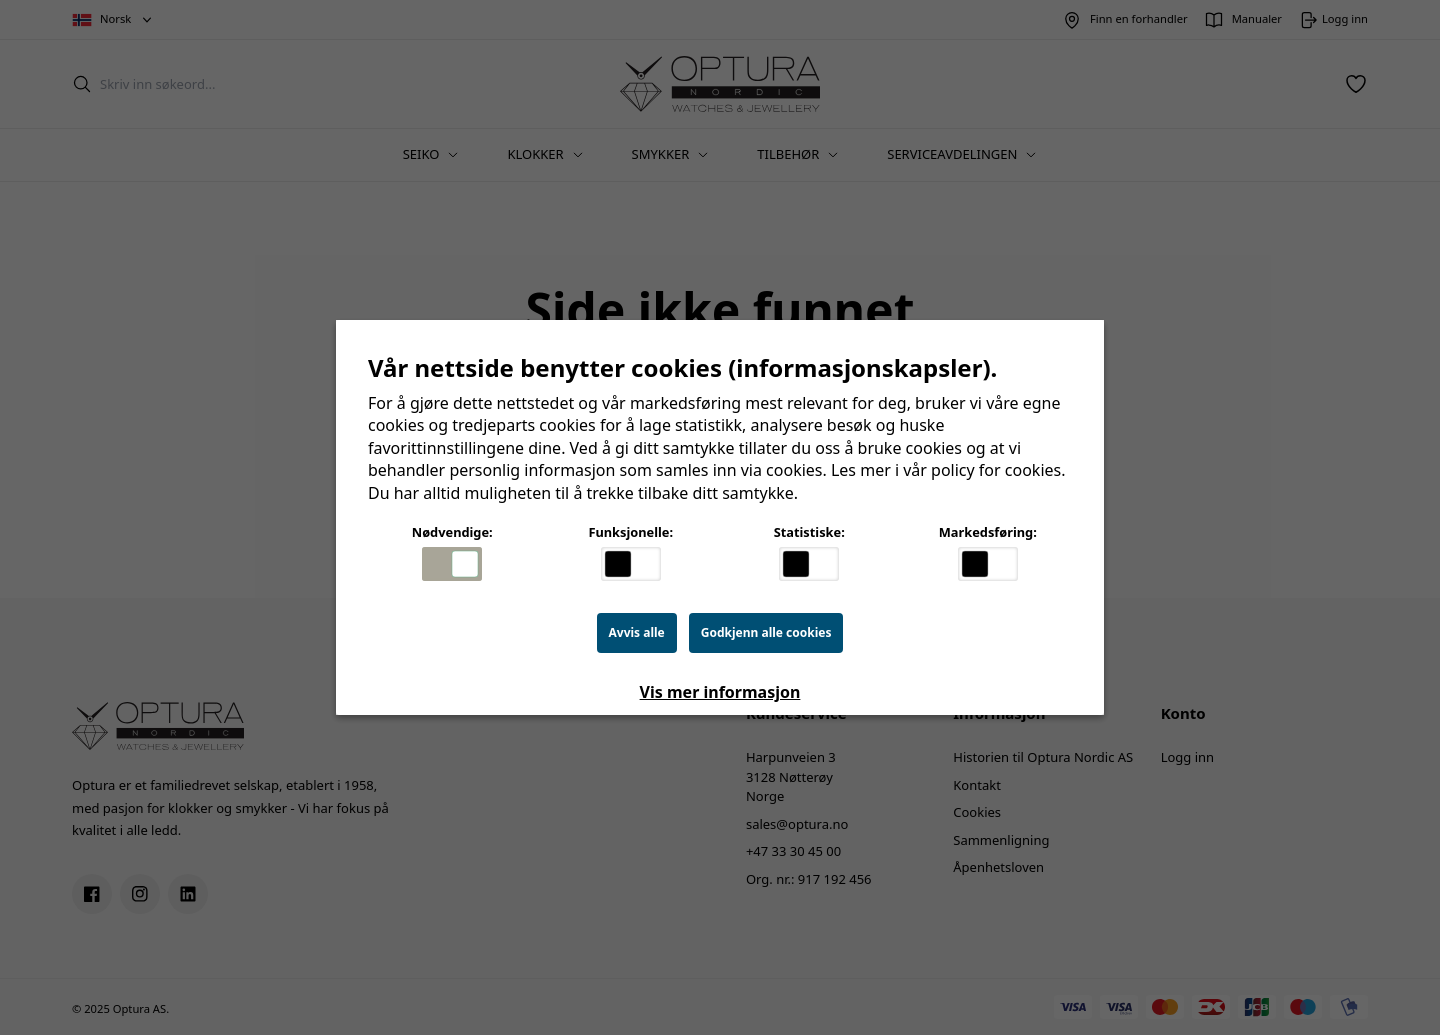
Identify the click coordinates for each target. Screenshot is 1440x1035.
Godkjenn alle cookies (766, 632)
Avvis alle (637, 632)
